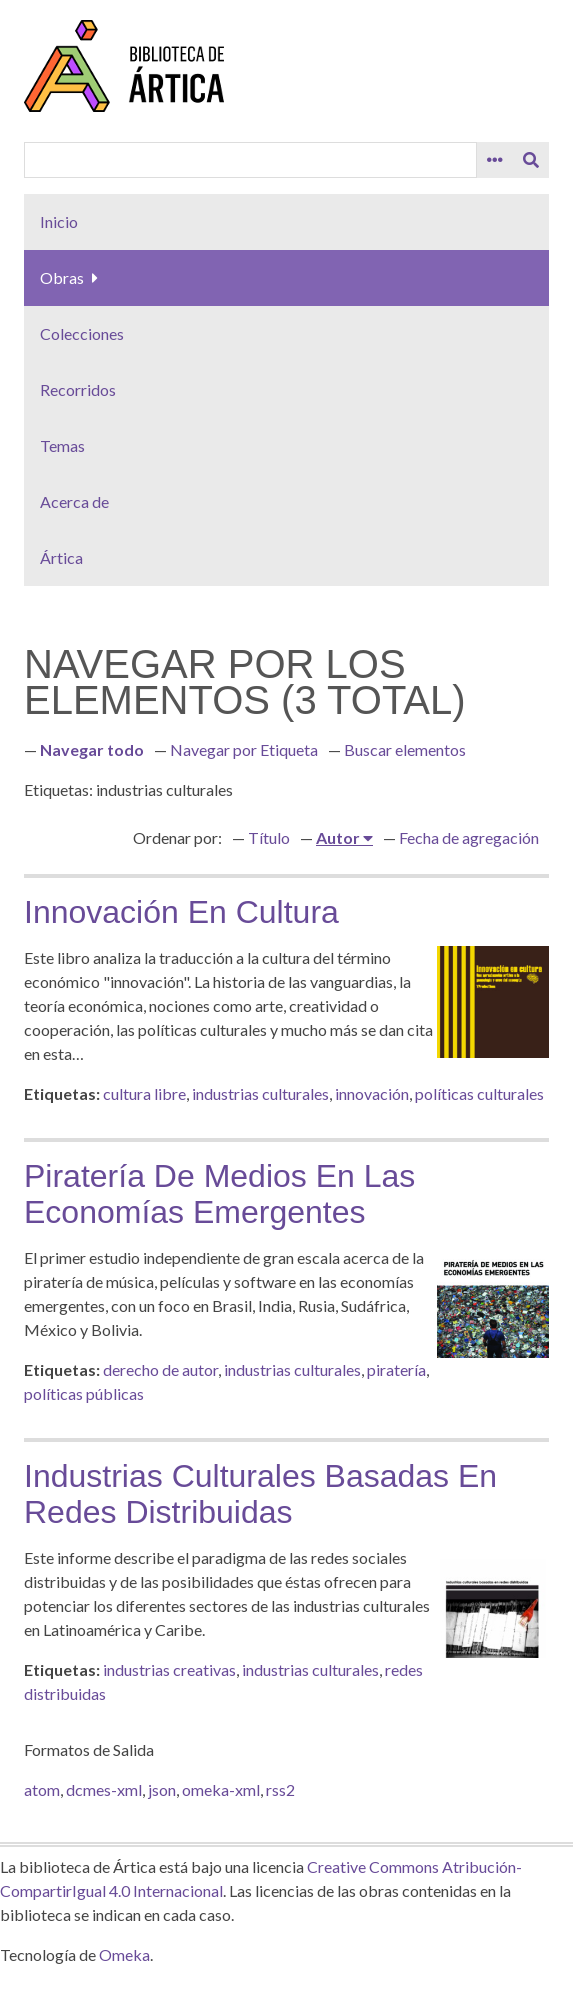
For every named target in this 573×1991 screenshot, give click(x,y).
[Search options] (495, 160)
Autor (339, 837)
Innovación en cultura (181, 912)
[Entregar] (531, 160)
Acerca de (74, 501)
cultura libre (144, 1093)
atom (42, 1789)
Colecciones (82, 333)
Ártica (61, 557)
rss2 (280, 1789)
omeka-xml (221, 1789)
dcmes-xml (104, 1789)
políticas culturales (479, 1093)
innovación (372, 1093)
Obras (62, 277)
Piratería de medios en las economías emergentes (219, 1194)
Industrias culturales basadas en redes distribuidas (260, 1494)
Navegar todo (92, 749)
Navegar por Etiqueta (244, 749)
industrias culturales (260, 1093)
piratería (396, 1369)
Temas (62, 445)
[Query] (250, 160)
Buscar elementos (405, 749)
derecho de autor (160, 1369)
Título (269, 837)
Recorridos (78, 389)
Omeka (124, 1954)
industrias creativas (169, 1669)
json (162, 1789)
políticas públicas (84, 1393)
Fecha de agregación (469, 837)
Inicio (59, 221)
